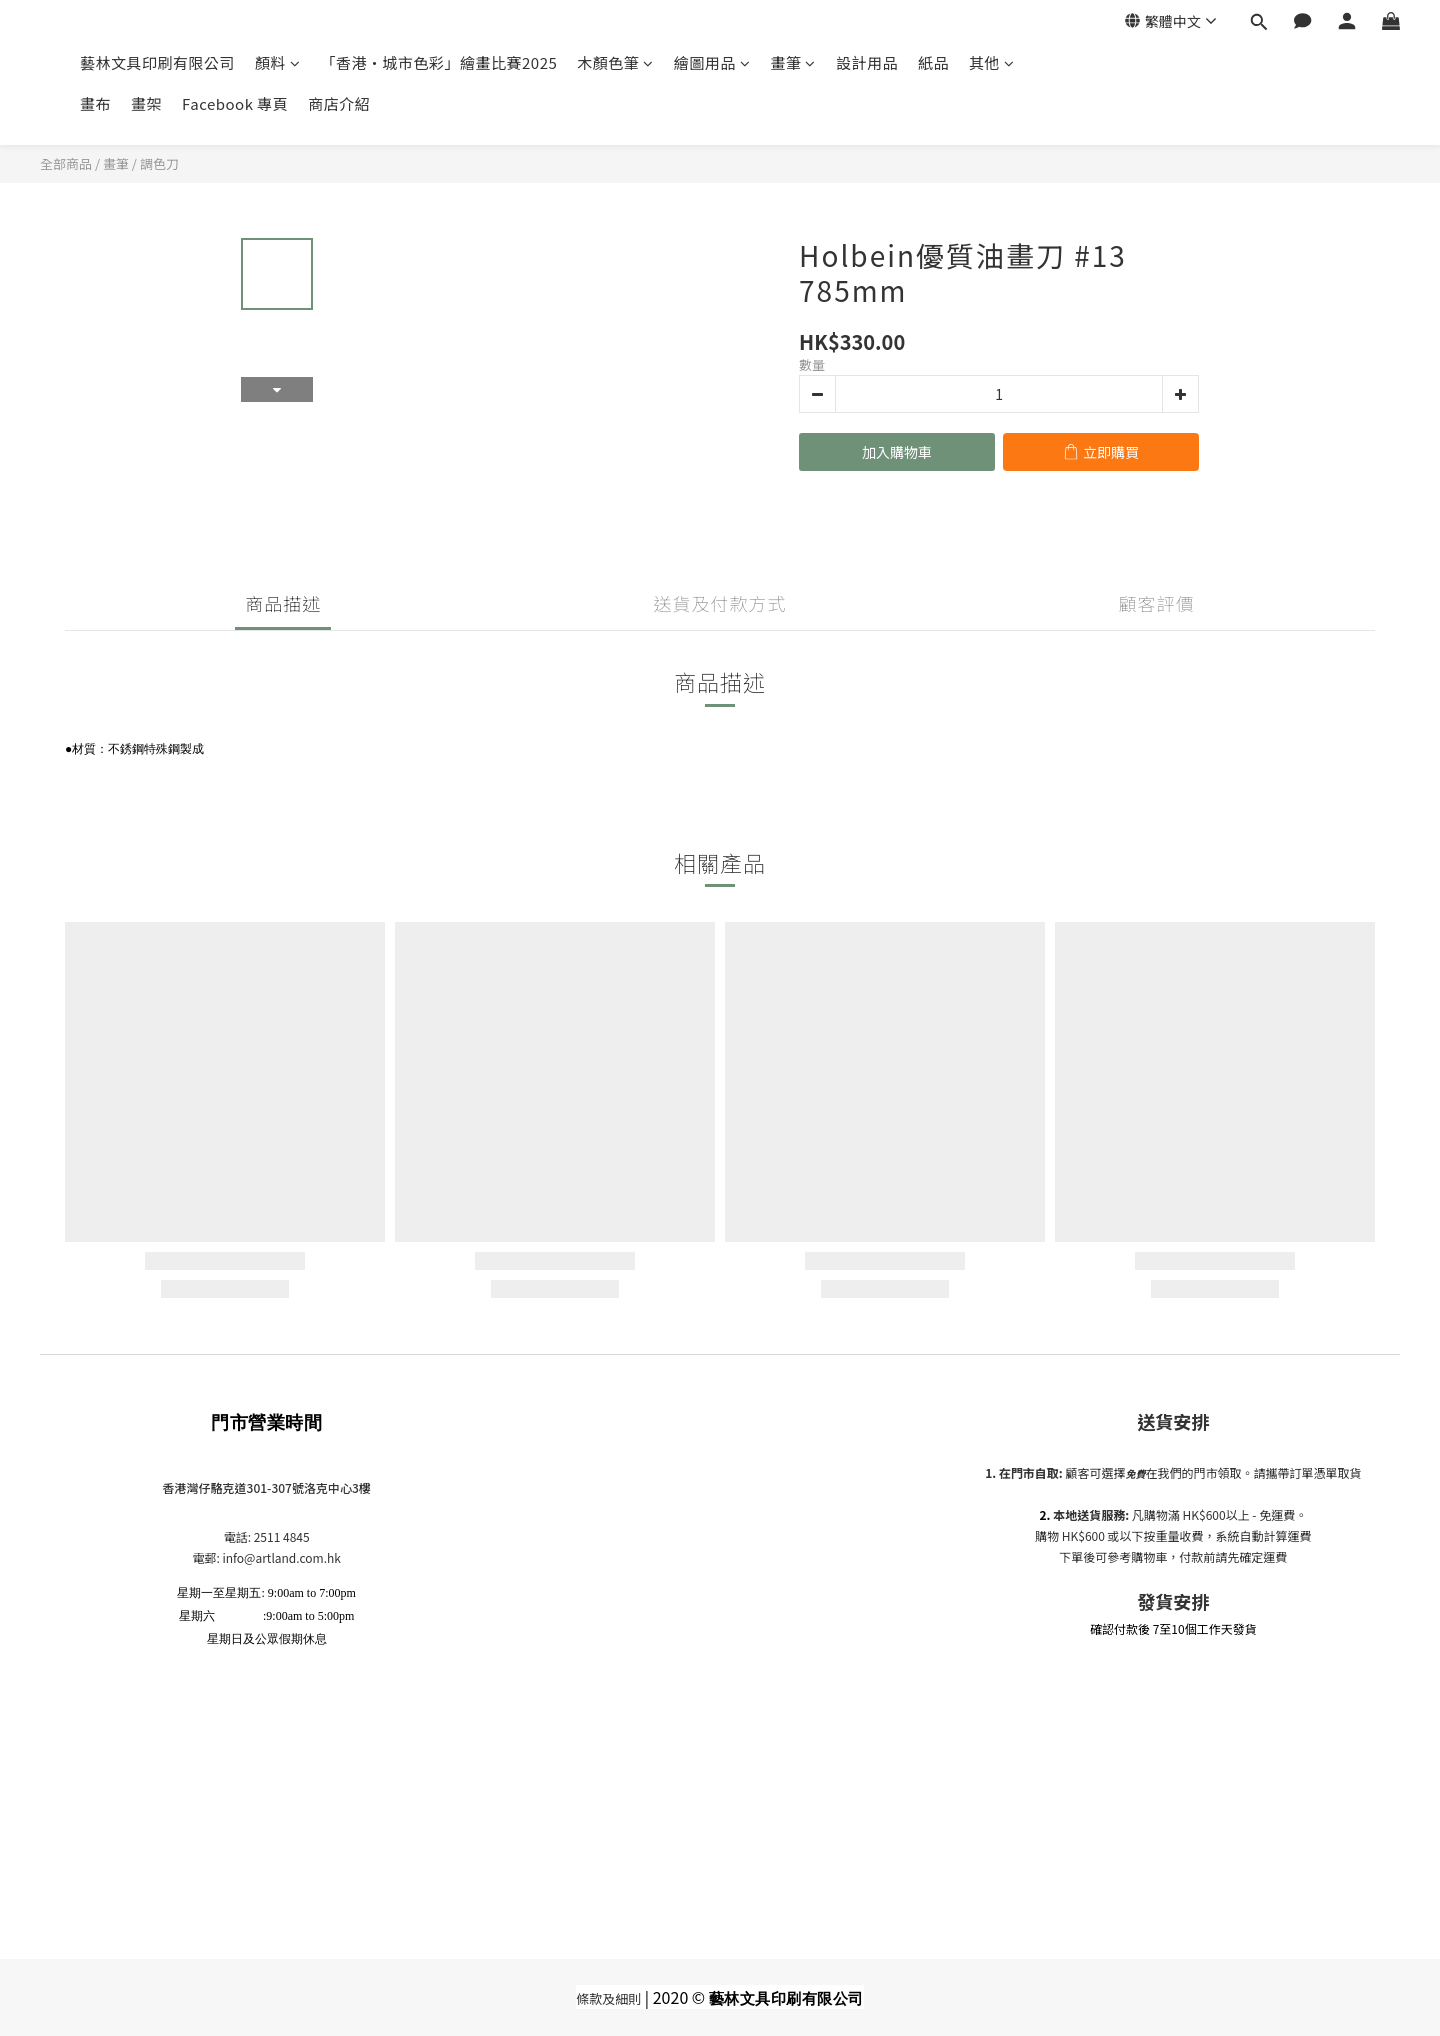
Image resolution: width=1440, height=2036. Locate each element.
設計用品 (867, 62)
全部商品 (66, 163)
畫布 (95, 103)
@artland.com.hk (292, 1557)
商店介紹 (339, 103)
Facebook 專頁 (235, 103)
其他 (992, 62)
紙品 (933, 62)
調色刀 (159, 163)
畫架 (146, 103)
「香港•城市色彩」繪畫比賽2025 (439, 62)
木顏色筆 (615, 62)
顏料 (278, 62)
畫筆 (793, 62)
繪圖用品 (712, 62)
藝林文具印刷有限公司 (157, 62)
